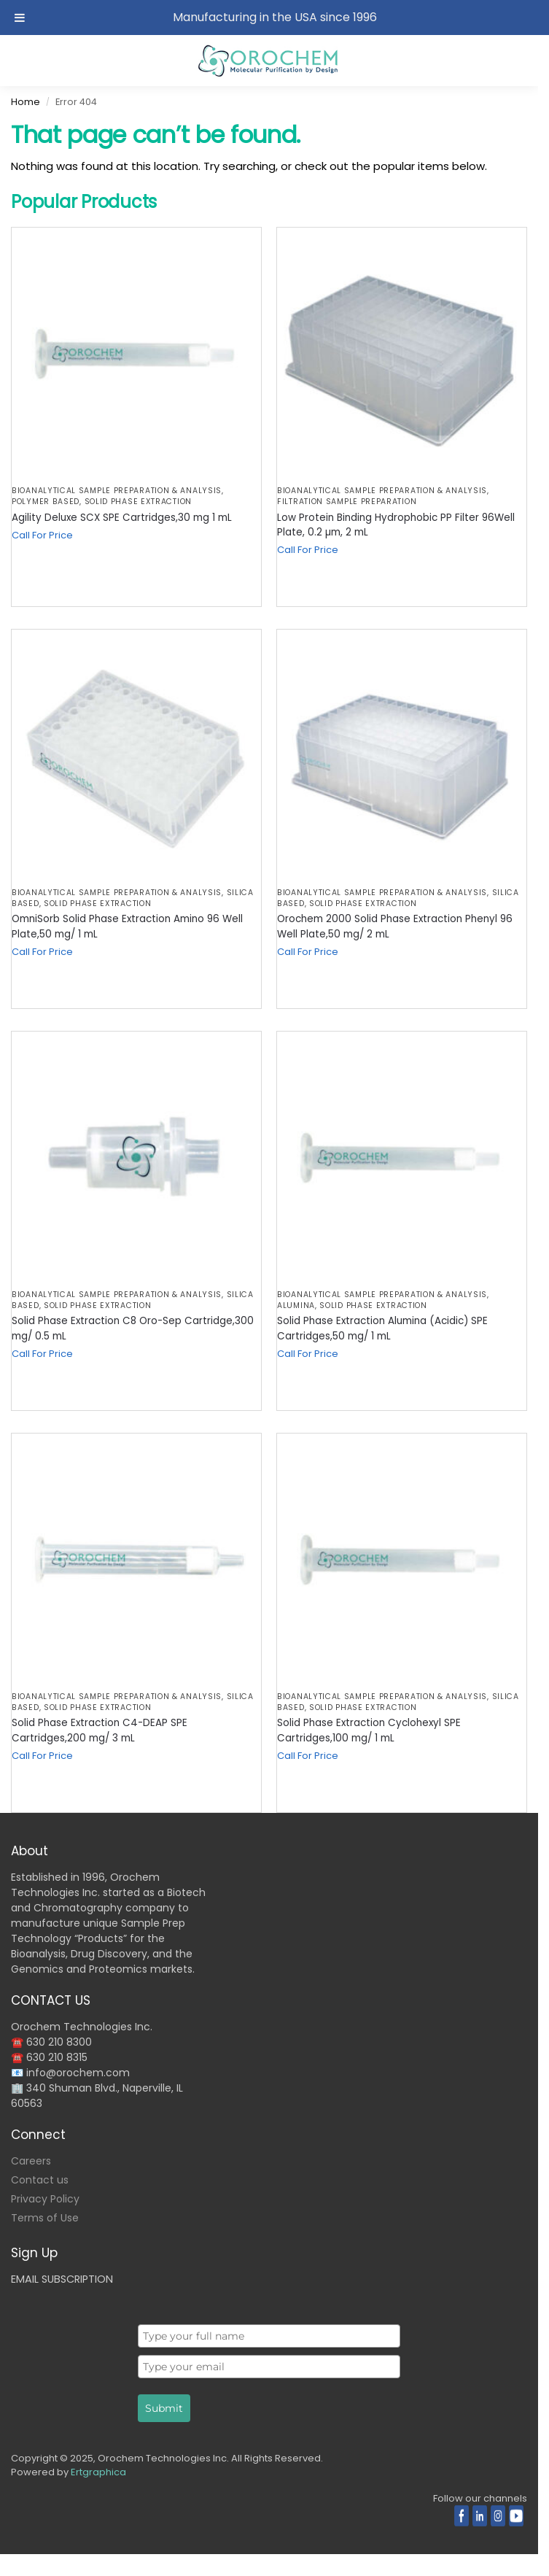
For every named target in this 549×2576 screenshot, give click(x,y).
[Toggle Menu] (19, 17)
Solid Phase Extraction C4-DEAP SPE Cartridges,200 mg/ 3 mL (99, 1730)
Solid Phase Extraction (138, 501)
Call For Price (42, 535)
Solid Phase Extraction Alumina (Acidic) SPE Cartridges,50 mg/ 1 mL (382, 1328)
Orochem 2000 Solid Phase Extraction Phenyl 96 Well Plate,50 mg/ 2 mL (395, 926)
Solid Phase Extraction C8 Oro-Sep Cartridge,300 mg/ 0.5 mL (133, 1328)
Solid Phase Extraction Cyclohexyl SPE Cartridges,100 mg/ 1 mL (369, 1730)
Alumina (296, 1305)
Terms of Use (45, 2218)
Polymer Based (45, 501)
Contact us (40, 2180)
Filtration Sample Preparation (346, 501)
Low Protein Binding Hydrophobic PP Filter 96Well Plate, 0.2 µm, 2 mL (396, 525)
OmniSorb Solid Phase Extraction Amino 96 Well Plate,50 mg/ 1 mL (127, 926)
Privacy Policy (45, 2199)
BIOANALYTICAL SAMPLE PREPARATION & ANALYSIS (117, 490)
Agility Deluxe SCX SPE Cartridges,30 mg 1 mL (122, 518)
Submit (164, 2408)
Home (25, 102)
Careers (31, 2161)
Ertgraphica (98, 2472)
